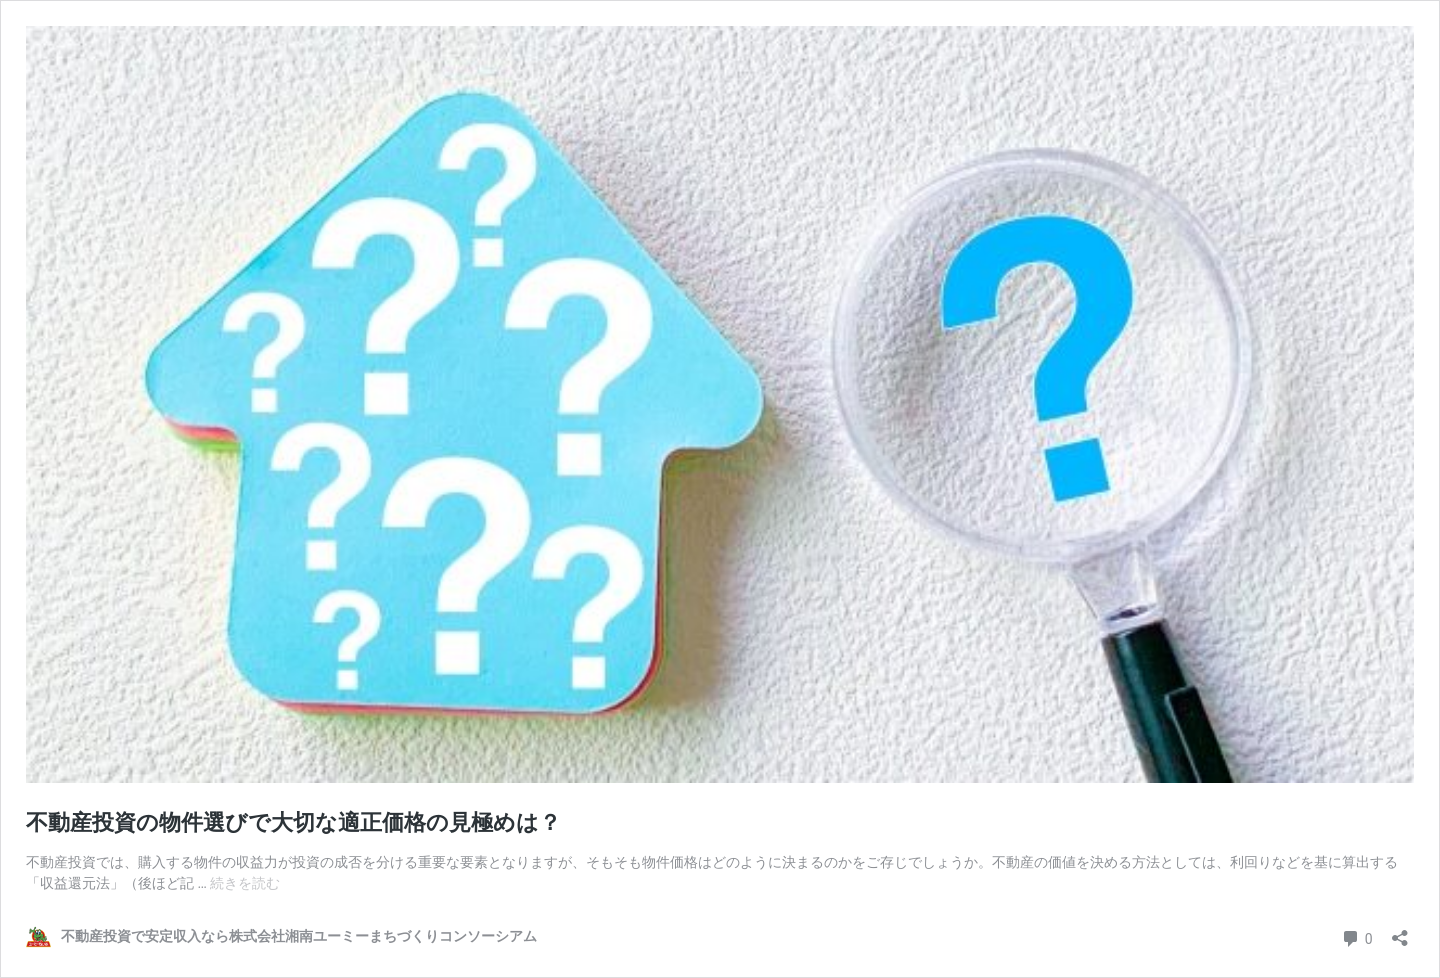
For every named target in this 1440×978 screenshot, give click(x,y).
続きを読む (245, 883)
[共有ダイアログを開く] (1400, 931)
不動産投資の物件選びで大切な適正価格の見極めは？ (293, 822)
